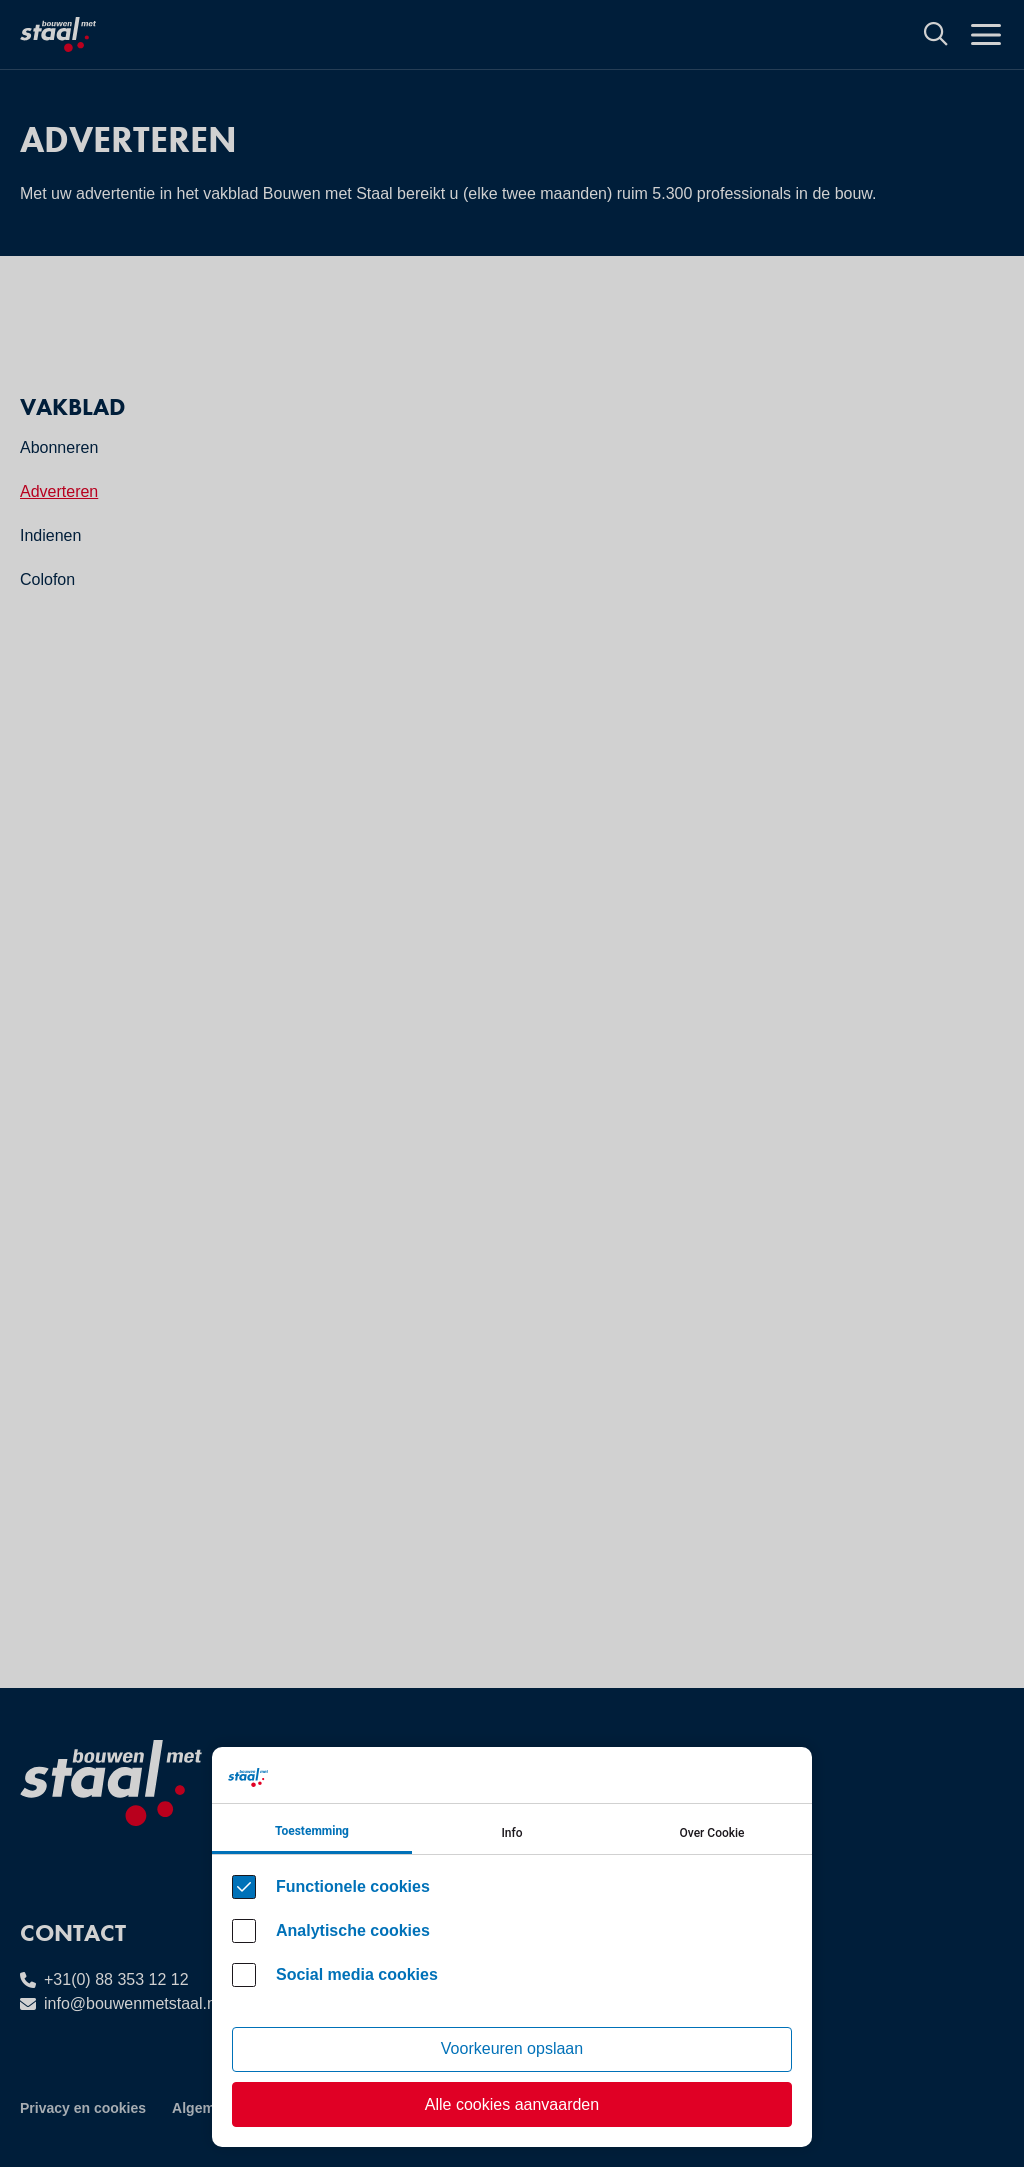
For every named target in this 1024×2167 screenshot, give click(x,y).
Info (511, 1833)
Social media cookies (357, 1974)
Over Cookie (712, 1833)
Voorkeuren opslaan (512, 2048)
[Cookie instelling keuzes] (512, 1947)
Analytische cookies (353, 1930)
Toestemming (312, 1831)
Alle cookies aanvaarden (512, 2104)
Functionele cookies (353, 1886)
